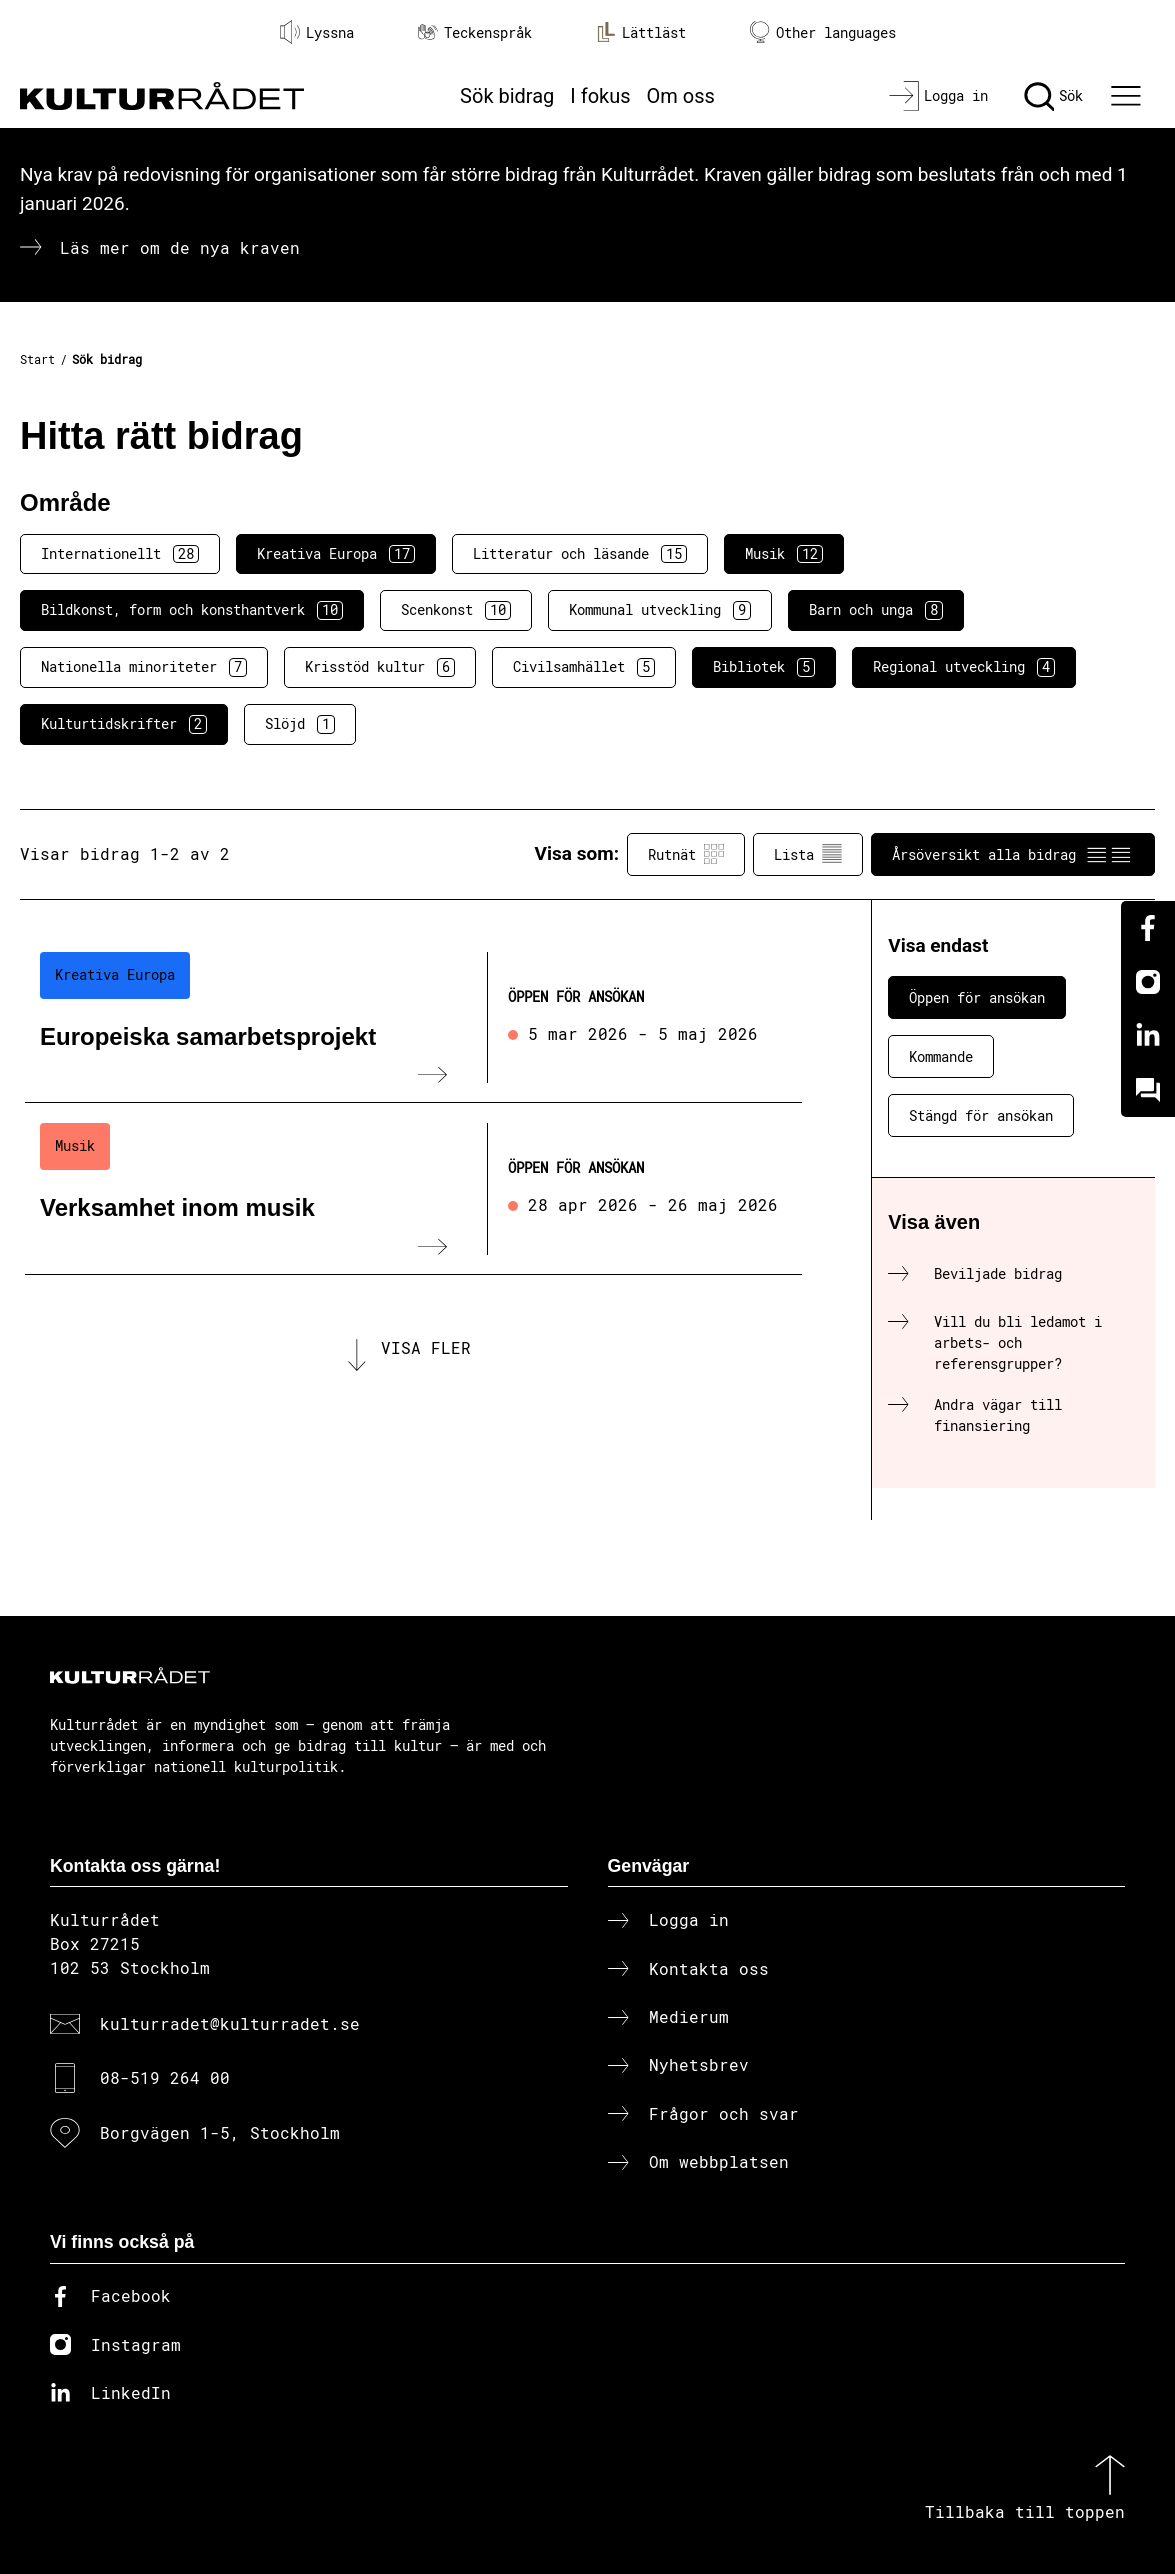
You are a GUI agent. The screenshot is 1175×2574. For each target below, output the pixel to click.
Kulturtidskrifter (124, 724)
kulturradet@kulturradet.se (230, 2023)
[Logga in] (938, 96)
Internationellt (120, 554)
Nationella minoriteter (144, 667)
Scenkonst (456, 610)
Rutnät (686, 854)
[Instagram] (1148, 982)
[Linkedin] (1148, 1036)
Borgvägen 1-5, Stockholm (220, 2132)
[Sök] (1053, 96)
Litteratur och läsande (580, 554)
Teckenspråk (475, 32)
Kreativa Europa (336, 554)
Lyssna (317, 32)
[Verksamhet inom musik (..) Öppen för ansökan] (413, 1189)
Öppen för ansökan (977, 997)
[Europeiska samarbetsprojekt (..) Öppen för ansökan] (413, 1018)
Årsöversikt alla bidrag (1013, 854)
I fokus (600, 96)
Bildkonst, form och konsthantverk (192, 610)
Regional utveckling (964, 667)
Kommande (941, 1056)
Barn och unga (876, 610)
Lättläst (641, 32)
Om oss (681, 96)
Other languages (823, 32)
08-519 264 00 (165, 2077)
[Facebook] (1148, 928)
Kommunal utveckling (660, 610)
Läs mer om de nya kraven (180, 247)
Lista (808, 854)
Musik (784, 554)
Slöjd (300, 724)
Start (37, 359)
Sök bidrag (507, 96)
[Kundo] (1148, 1090)
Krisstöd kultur (380, 667)
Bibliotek (764, 667)
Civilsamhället (584, 667)
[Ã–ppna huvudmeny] (1128, 96)
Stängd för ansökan (981, 1115)
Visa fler (426, 1347)
